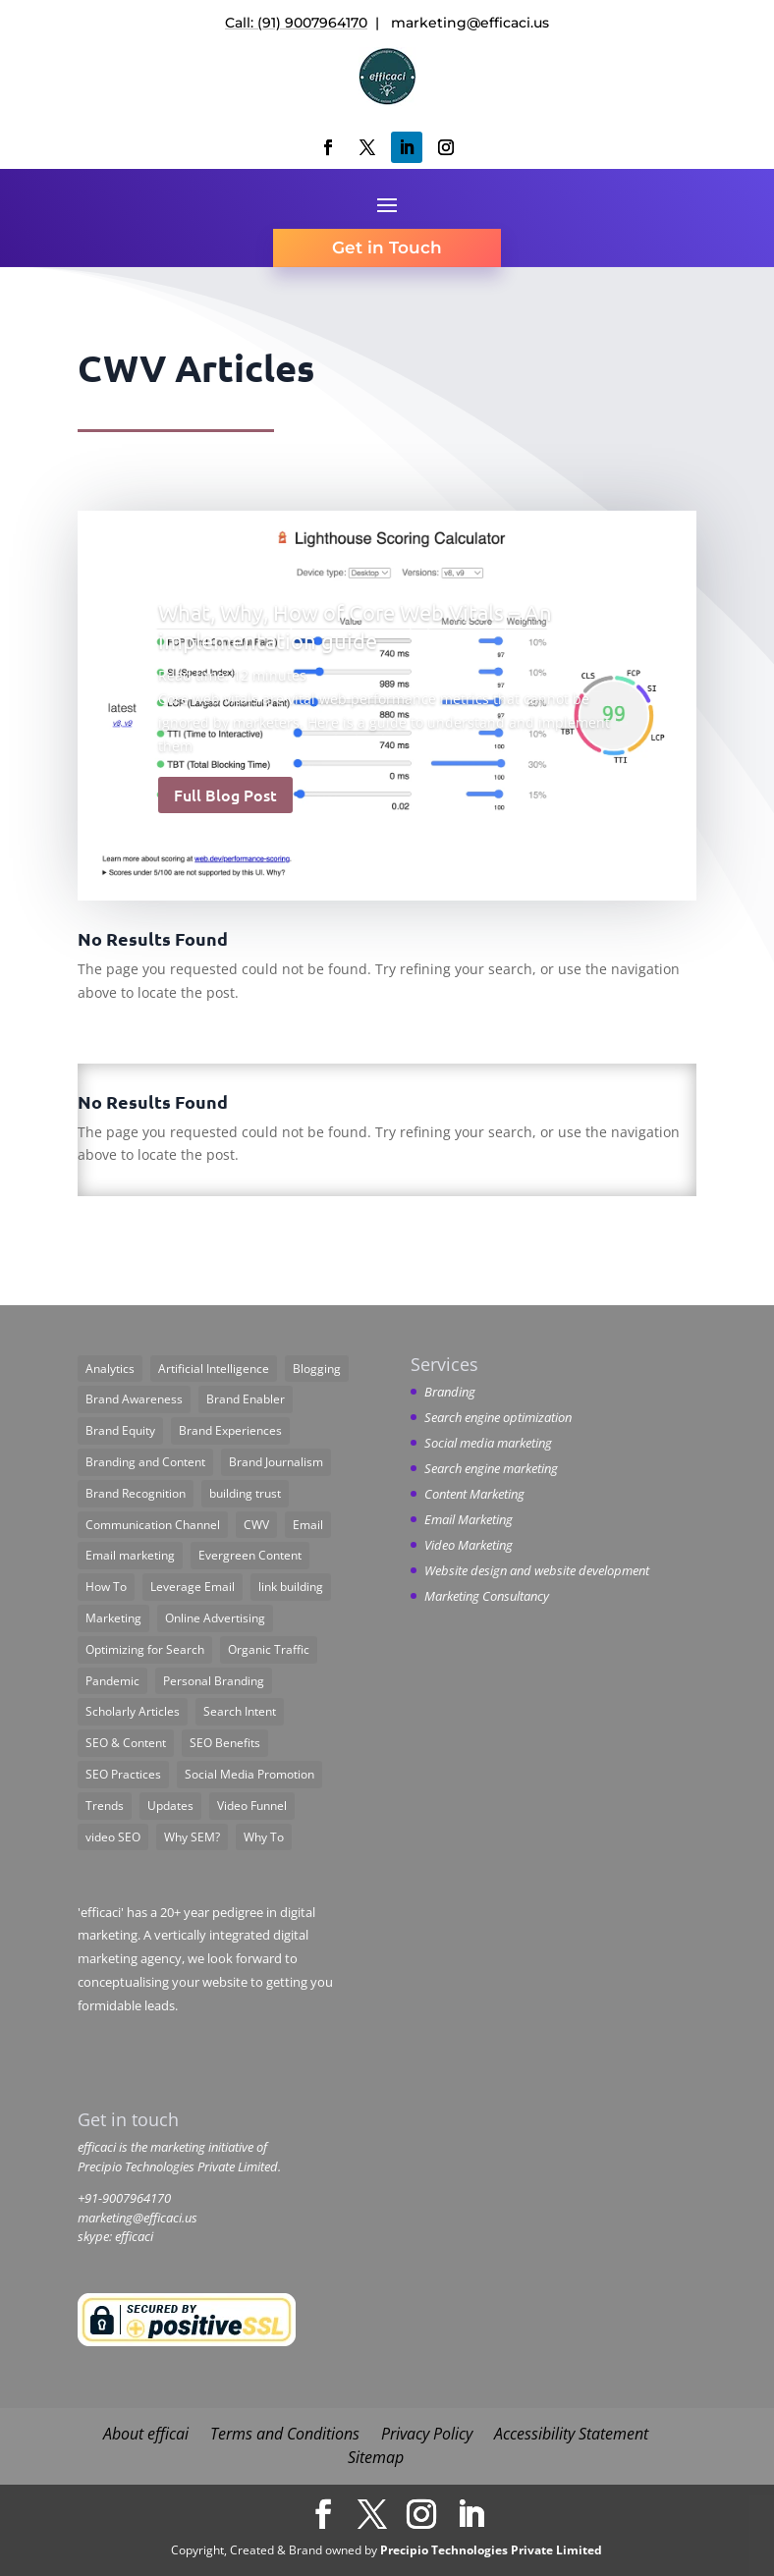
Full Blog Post (225, 794)
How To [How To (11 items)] (106, 1586)
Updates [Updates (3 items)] (170, 1805)
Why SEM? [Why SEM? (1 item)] (192, 1837)
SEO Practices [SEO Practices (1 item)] (123, 1774)
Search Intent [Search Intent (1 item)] (239, 1711)
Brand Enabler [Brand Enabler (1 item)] (245, 1399)
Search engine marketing (491, 1468)
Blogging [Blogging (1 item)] (317, 1368)
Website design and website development (536, 1570)
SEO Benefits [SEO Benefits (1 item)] (225, 1742)
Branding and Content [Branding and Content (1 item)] (145, 1461)
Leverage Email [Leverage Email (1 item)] (192, 1586)
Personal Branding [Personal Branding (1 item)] (213, 1680)
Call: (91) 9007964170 (296, 22)
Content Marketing (474, 1494)
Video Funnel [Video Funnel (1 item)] (252, 1805)
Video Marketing (468, 1545)
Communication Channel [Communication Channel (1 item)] (152, 1524)
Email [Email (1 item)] (308, 1524)
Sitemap (376, 2457)
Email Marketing (468, 1519)
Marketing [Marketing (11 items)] (113, 1618)
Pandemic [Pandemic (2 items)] (112, 1680)
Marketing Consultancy (486, 1596)
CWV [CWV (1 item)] (256, 1524)
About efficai (146, 2433)
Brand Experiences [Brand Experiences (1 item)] (230, 1430)
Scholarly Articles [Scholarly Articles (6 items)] (132, 1711)
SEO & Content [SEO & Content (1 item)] (125, 1742)
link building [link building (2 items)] (290, 1586)
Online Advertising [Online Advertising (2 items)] (215, 1618)
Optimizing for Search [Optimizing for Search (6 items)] (144, 1649)
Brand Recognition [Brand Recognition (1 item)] (135, 1493)
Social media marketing (488, 1443)
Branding (449, 1391)
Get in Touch (387, 247)
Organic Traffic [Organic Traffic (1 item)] (268, 1649)
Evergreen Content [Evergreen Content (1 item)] (250, 1555)
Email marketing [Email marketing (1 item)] (130, 1555)
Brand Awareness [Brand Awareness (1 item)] (134, 1399)
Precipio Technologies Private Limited (491, 2550)
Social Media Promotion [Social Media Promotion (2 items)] (249, 1774)
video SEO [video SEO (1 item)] (112, 1837)
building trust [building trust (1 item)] (245, 1493)
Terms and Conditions (284, 2433)
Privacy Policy (426, 2433)
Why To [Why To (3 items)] (264, 1837)
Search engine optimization (498, 1417)
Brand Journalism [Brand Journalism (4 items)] (276, 1461)
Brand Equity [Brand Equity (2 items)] (120, 1430)
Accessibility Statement (571, 2433)
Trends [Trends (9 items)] (104, 1805)
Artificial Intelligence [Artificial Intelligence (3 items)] (213, 1368)
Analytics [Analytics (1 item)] (110, 1368)
